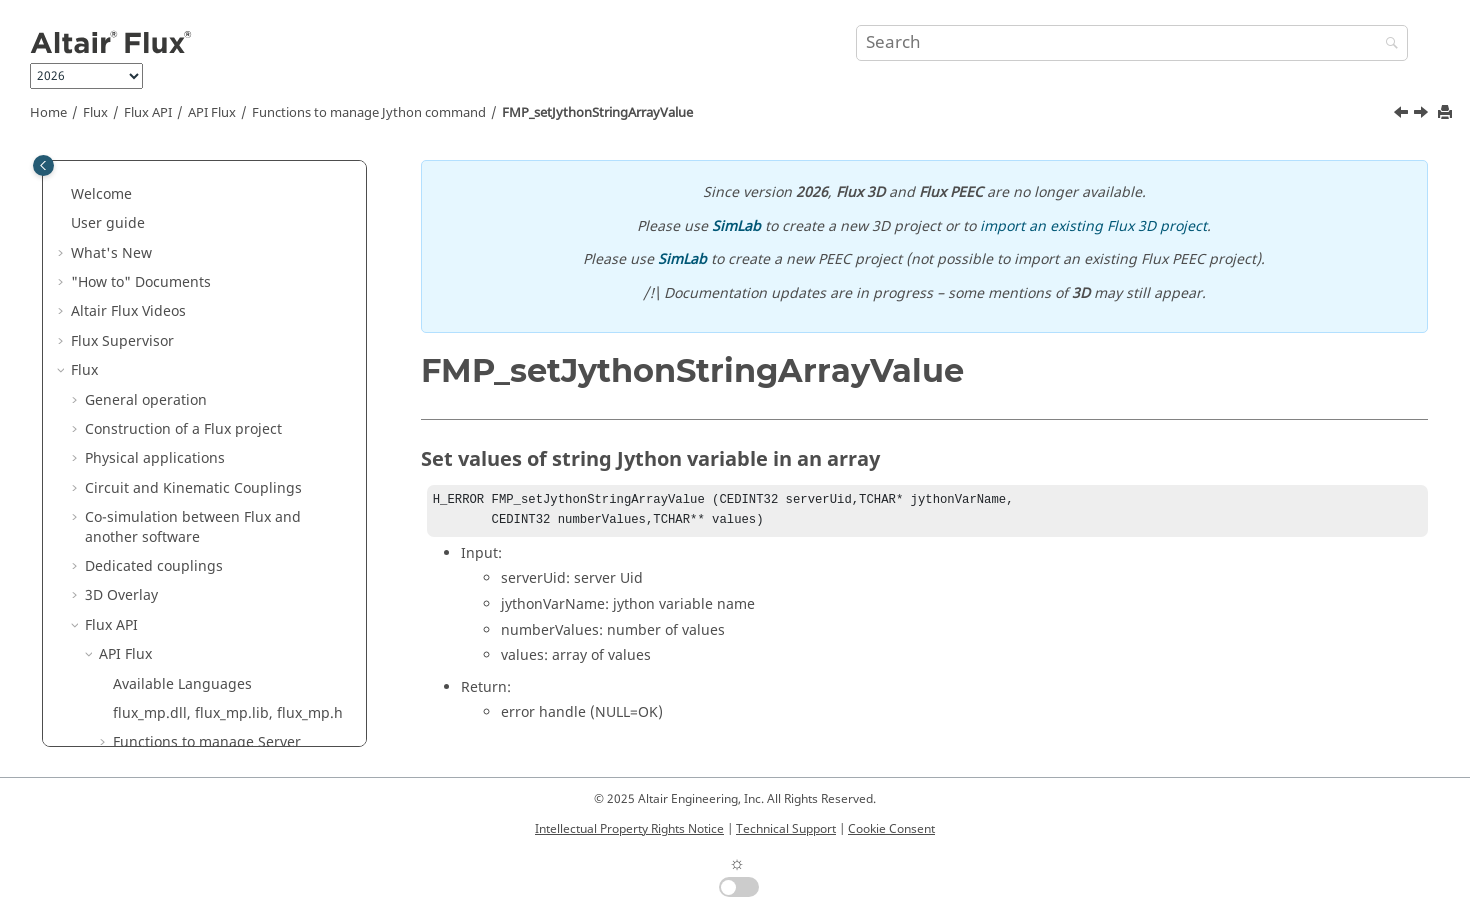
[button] (105, 183)
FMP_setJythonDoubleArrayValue (235, 378)
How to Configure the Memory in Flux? (213, 525)
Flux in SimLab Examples (153, 731)
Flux (95, 113)
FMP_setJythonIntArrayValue (221, 407)
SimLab (736, 226)
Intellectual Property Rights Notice (629, 829)
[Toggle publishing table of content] (43, 165)
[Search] (1387, 44)
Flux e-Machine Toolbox (150, 672)
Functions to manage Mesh (204, 182)
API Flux (212, 113)
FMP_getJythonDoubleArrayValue (236, 290)
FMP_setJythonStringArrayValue (597, 113)
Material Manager (131, 642)
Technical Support (786, 829)
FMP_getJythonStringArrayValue (233, 348)
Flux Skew (103, 554)
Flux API (148, 113)
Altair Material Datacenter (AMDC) (185, 613)
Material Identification (146, 584)
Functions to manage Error (202, 495)
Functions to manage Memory (213, 466)
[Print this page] (1447, 113)
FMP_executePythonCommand (227, 260)
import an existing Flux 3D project (1093, 226)
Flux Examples (118, 701)
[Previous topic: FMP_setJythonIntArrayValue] (1403, 115)
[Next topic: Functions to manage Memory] (1423, 115)
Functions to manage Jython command (369, 113)
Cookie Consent (891, 829)
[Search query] (1131, 43)
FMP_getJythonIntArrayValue (222, 319)
